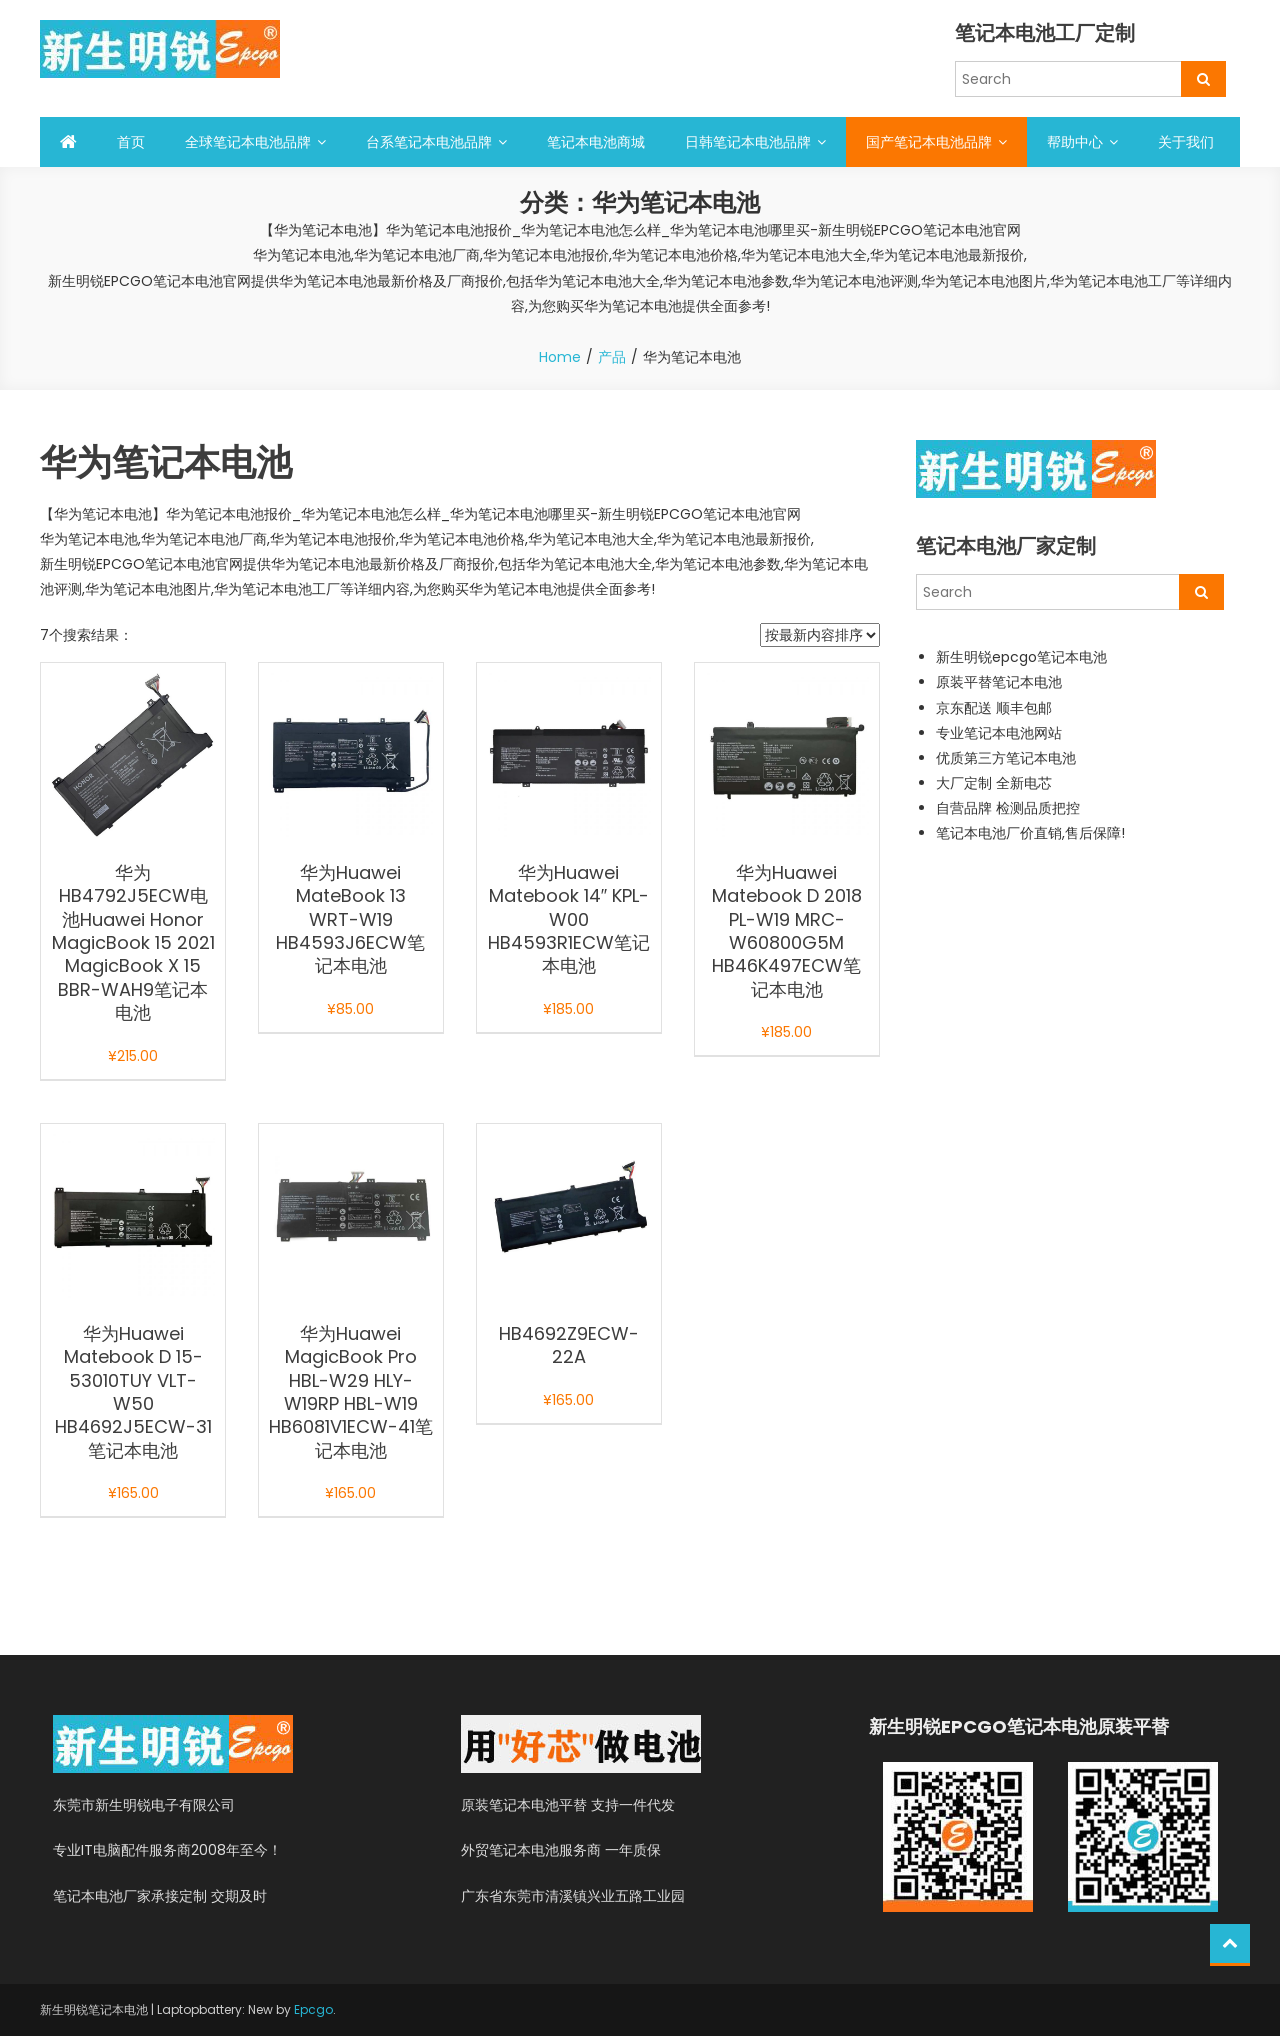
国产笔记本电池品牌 (929, 142)
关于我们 (1186, 142)
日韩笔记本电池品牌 (748, 142)
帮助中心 (1075, 142)
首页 (131, 142)
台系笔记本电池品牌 (429, 142)
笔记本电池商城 (596, 142)
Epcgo (313, 2009)
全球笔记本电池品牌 (248, 142)
